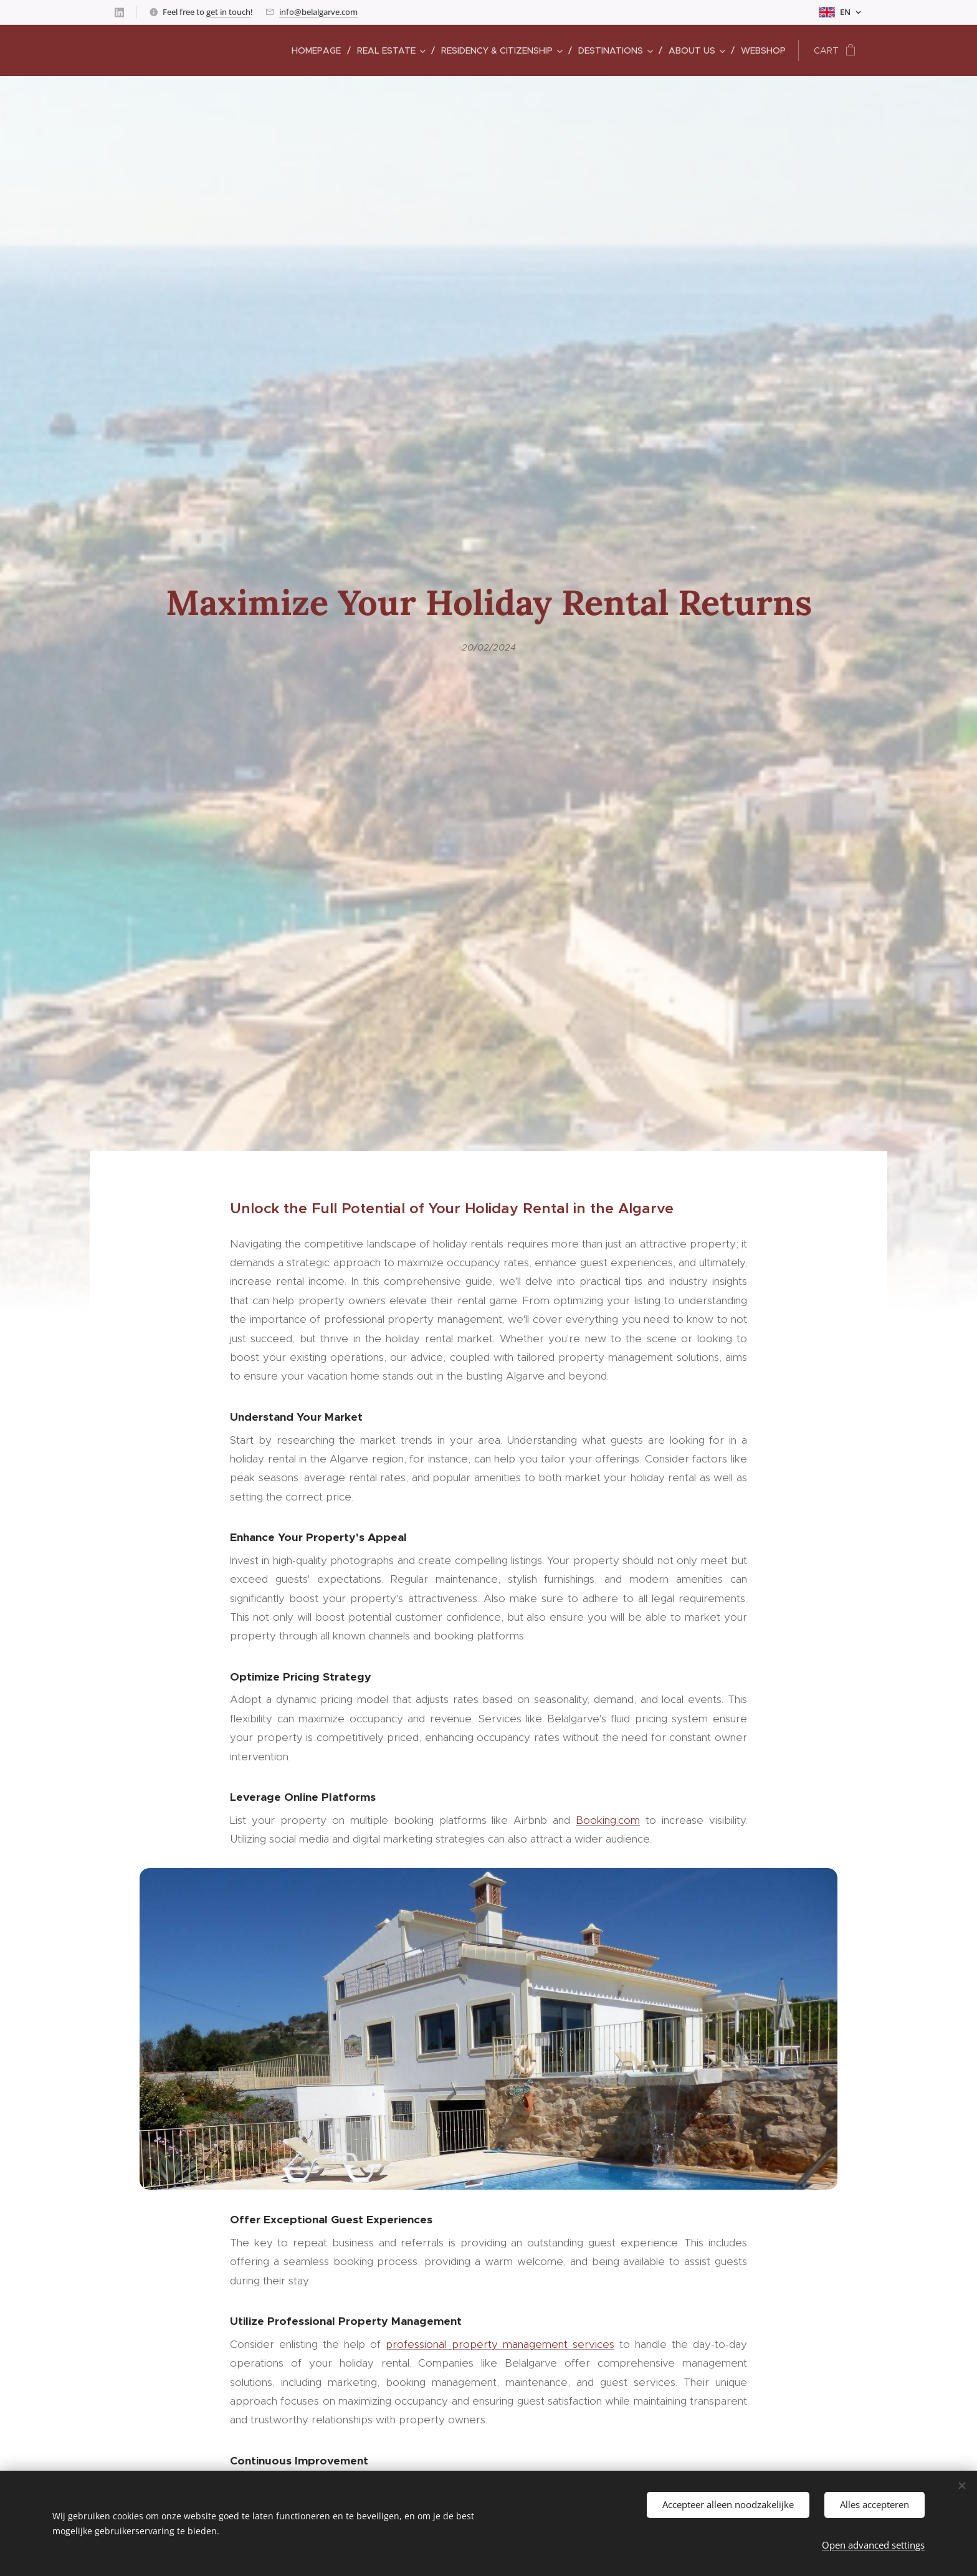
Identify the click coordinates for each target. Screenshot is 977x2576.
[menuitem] (319, 50)
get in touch (228, 11)
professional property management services (500, 2344)
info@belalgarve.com (318, 11)
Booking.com (608, 1820)
